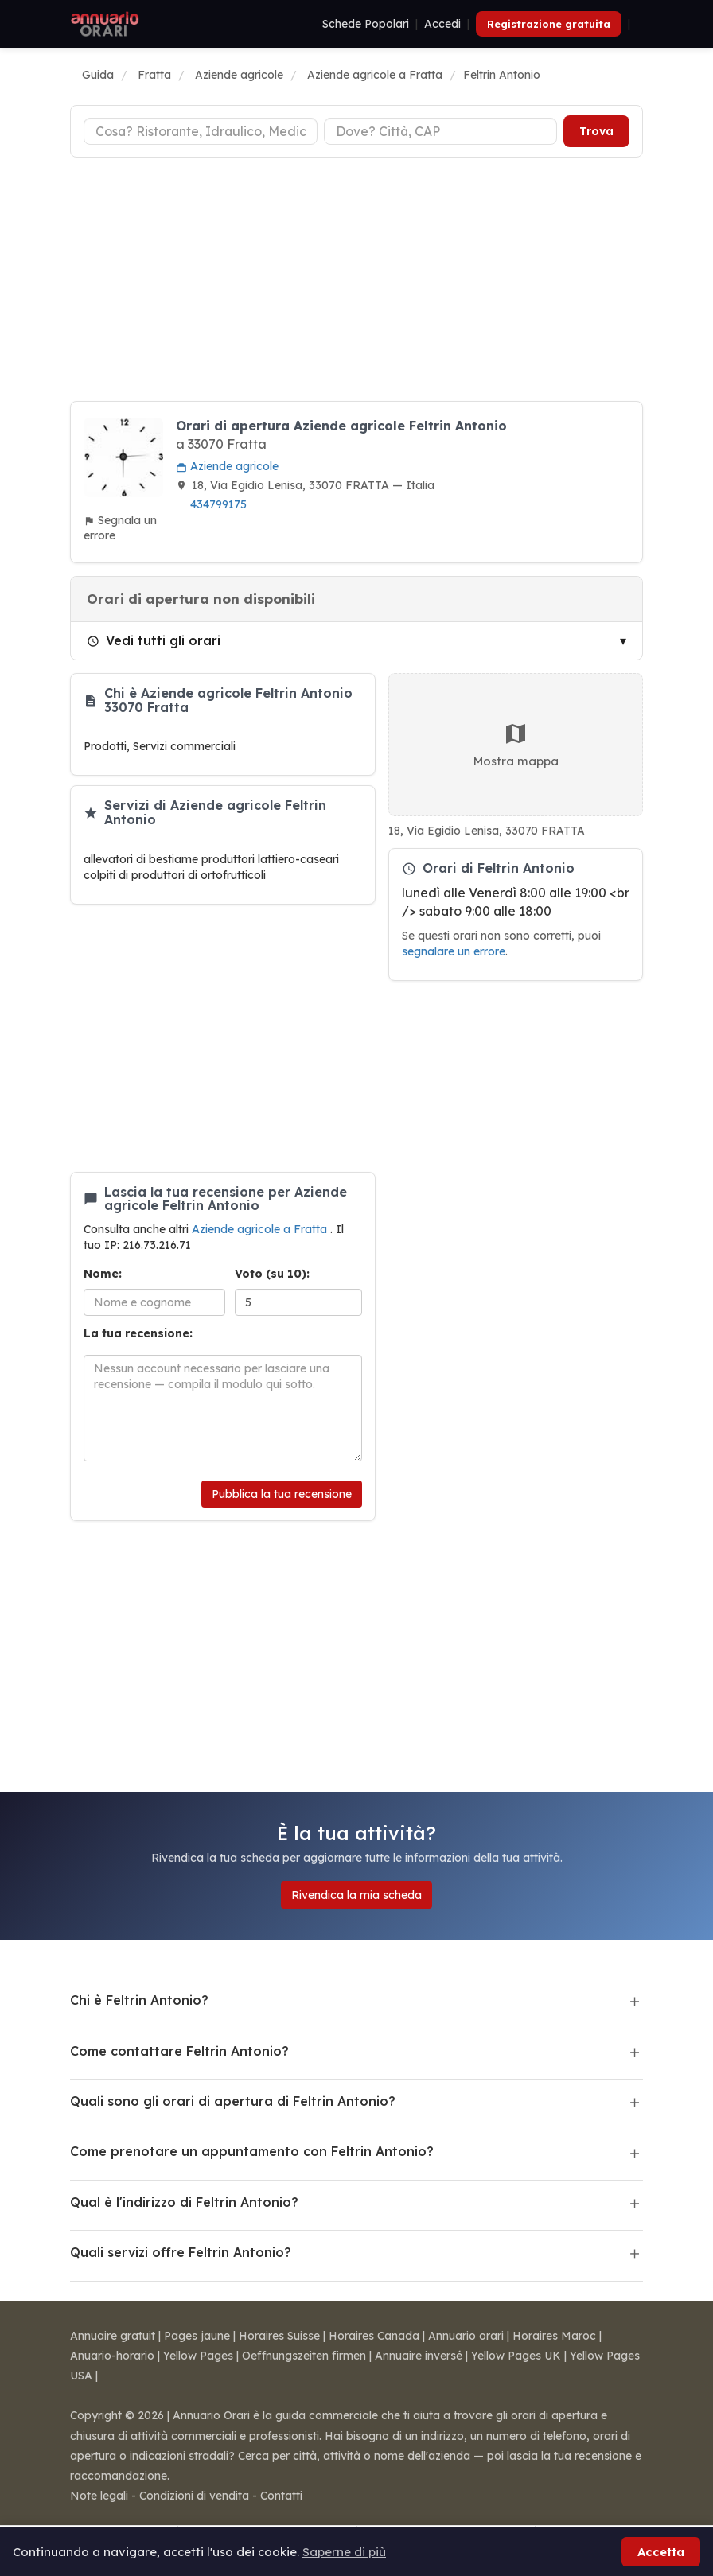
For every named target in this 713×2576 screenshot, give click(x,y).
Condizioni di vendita (194, 2495)
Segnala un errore (120, 528)
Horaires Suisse (279, 2336)
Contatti (281, 2495)
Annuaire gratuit (112, 2336)
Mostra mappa (516, 745)
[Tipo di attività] (201, 131)
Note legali (99, 2495)
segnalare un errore (453, 951)
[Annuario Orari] (105, 24)
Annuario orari (466, 2336)
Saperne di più (344, 2551)
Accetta (660, 2551)
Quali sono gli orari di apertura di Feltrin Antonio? (232, 2101)
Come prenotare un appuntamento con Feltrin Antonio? (252, 2151)
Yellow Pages (198, 2355)
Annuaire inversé (418, 2355)
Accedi (442, 24)
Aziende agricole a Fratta (261, 1229)
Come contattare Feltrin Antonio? (179, 2051)
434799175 (218, 504)
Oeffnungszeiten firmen (304, 2355)
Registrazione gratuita (548, 24)
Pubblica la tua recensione (282, 1494)
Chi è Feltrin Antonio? (139, 2000)
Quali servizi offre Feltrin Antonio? (180, 2252)
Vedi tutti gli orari (153, 640)
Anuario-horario (112, 2355)
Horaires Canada (374, 2336)
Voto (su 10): (272, 1274)
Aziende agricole (227, 466)
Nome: (103, 1274)
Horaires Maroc (554, 2336)
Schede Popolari (365, 24)
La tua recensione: (138, 1333)
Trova (596, 131)
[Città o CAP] (441, 131)
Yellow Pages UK (516, 2355)
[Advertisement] (356, 281)
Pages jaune (197, 2336)
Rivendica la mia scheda (356, 1895)
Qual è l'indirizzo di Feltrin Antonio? (184, 2202)
